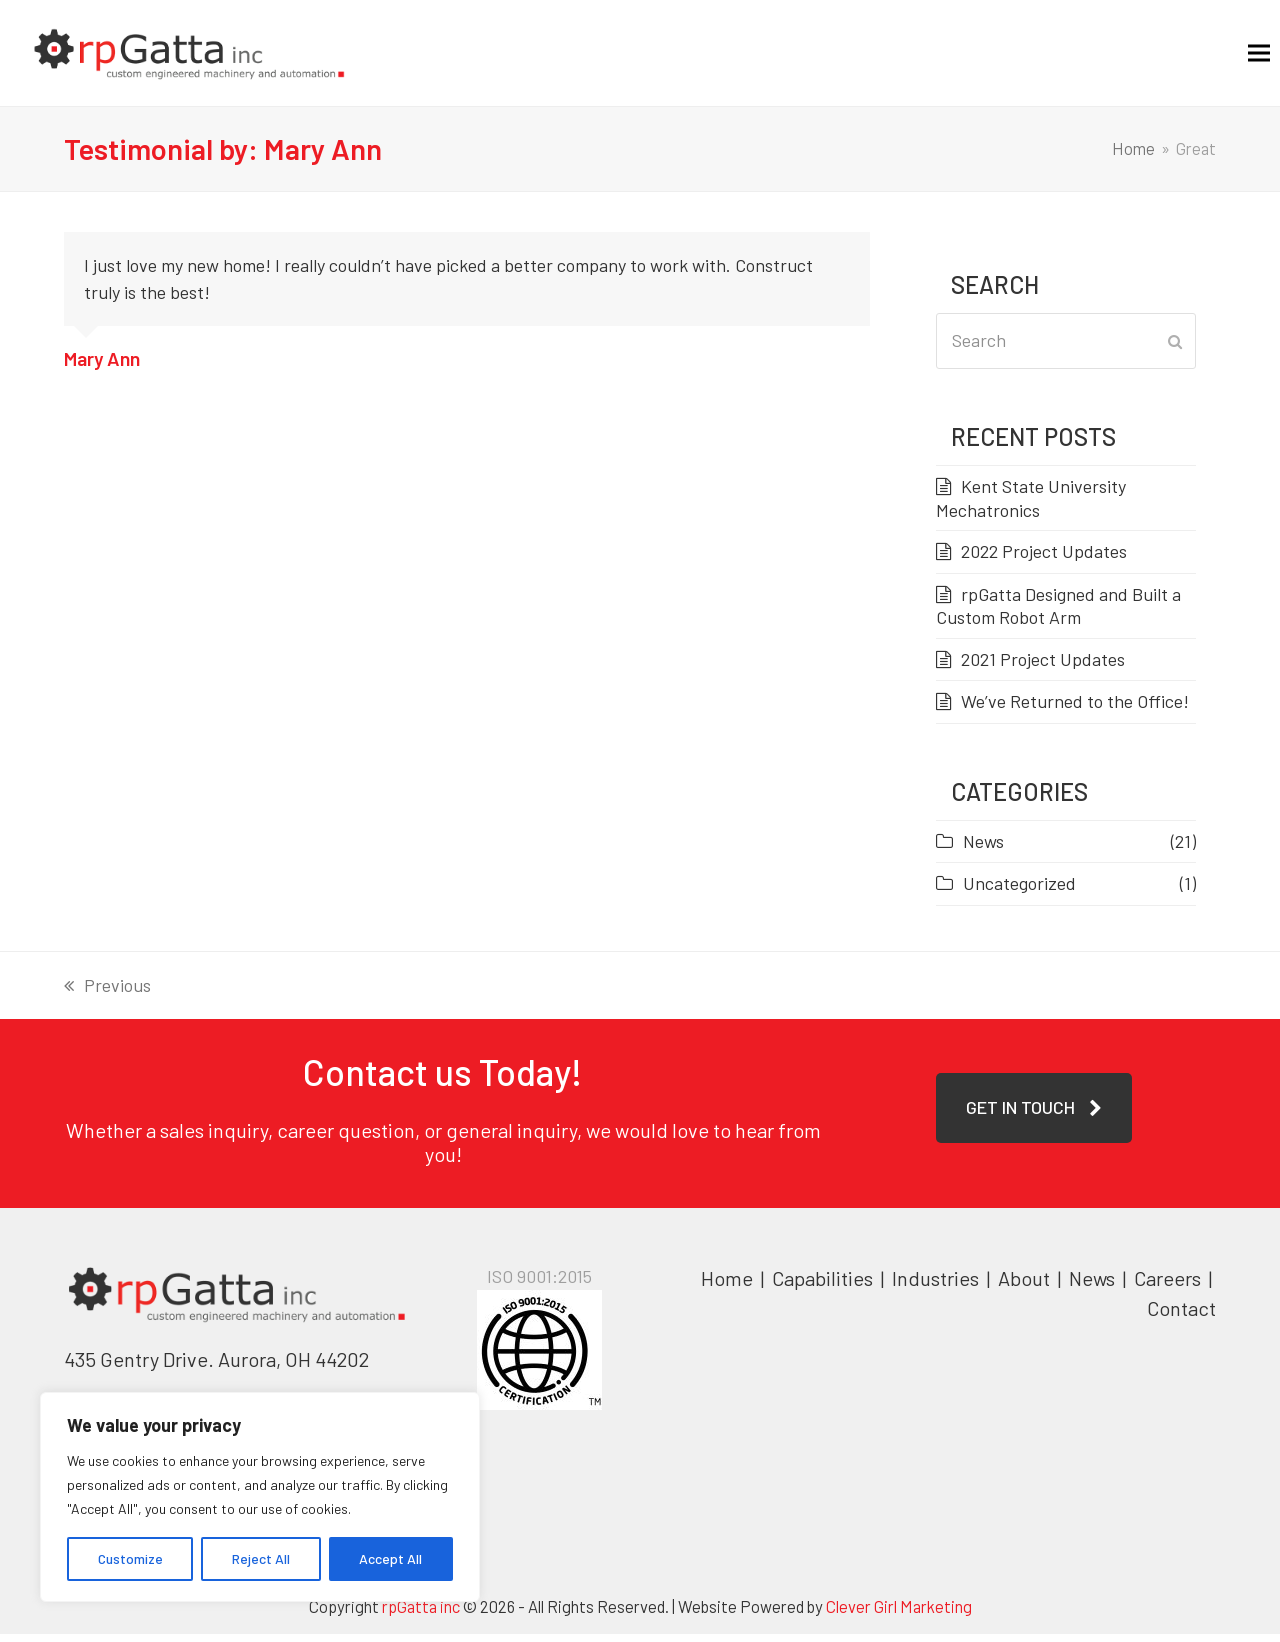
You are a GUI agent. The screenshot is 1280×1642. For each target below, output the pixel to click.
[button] (1239, 56)
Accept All (390, 1558)
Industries (937, 1286)
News (983, 848)
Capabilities (822, 1286)
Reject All (261, 1558)
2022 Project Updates (1044, 559)
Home (727, 1286)
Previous (107, 994)
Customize (130, 1558)
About (1026, 1286)
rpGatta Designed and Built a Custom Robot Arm (1058, 613)
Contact (1181, 1316)
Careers (1169, 1286)
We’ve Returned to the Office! (1075, 709)
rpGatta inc (421, 1614)
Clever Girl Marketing (899, 1614)
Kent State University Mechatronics (1031, 506)
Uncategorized (1019, 891)
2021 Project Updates (1043, 666)
